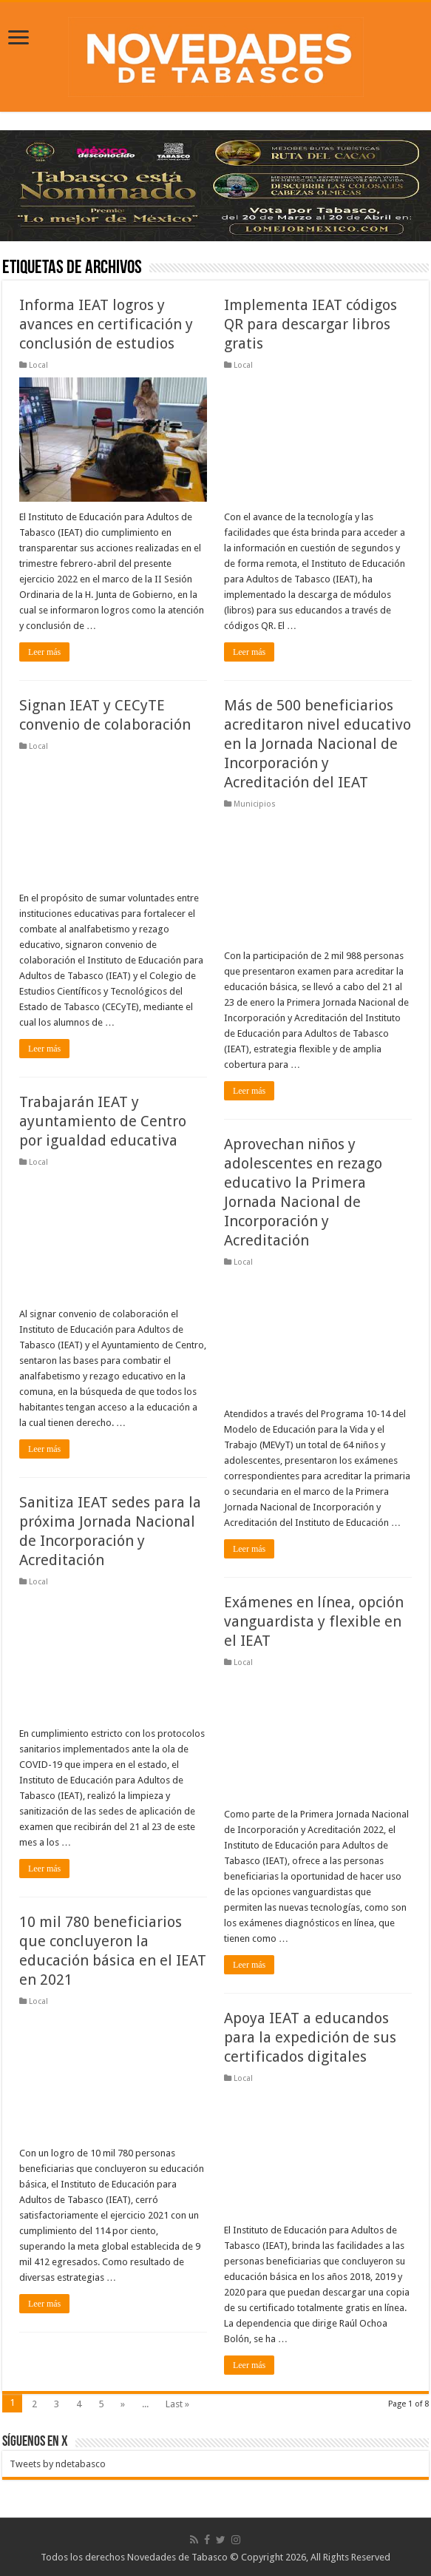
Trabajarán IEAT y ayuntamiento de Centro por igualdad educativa (102, 1121)
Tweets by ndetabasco (58, 2463)
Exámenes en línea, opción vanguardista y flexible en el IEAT (314, 1621)
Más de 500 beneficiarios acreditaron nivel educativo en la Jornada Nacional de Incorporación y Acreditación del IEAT (317, 743)
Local (38, 365)
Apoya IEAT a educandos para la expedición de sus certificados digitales (310, 2037)
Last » (177, 2403)
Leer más (44, 652)
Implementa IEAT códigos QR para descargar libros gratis (310, 324)
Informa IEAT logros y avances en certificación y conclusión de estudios (106, 324)
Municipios (255, 804)
